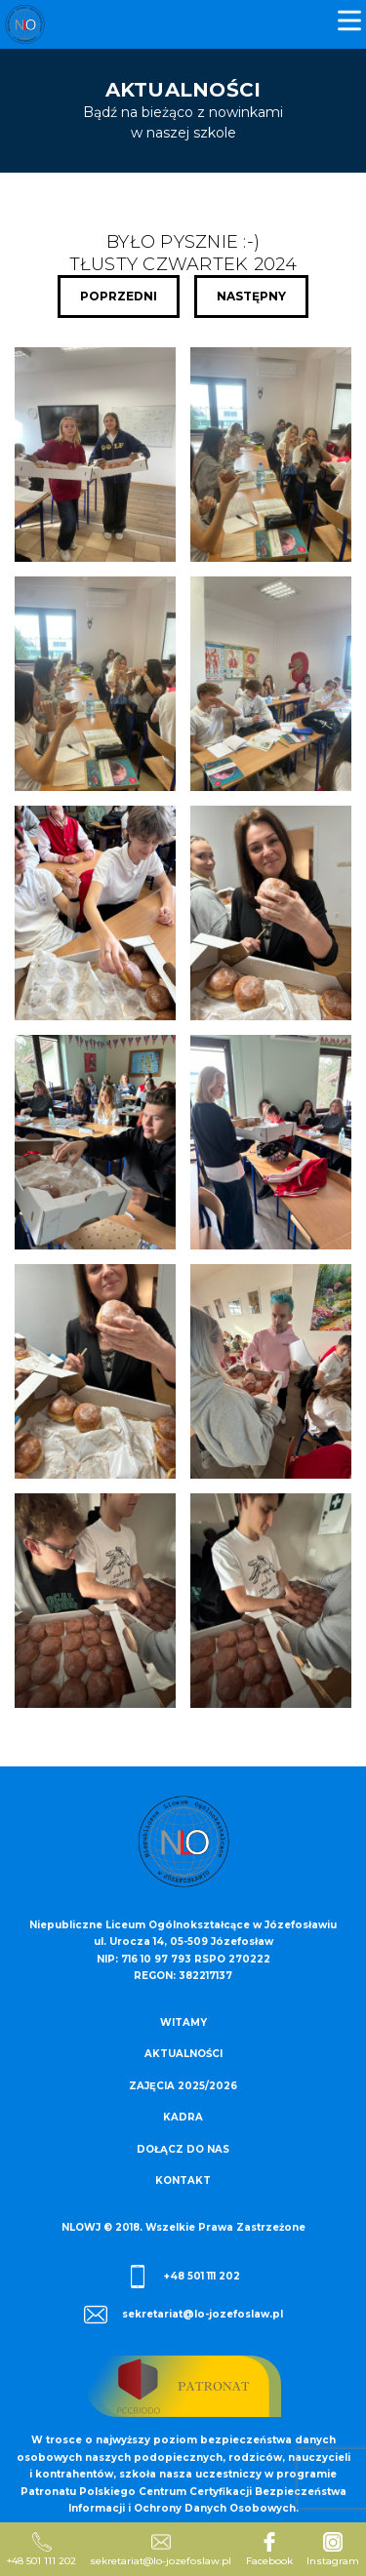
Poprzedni (118, 296)
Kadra (183, 2117)
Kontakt (183, 2180)
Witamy (183, 2022)
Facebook (269, 2549)
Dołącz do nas (183, 2149)
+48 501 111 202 (183, 2276)
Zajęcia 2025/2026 (183, 2086)
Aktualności (183, 2053)
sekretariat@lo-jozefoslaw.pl (183, 2314)
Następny (251, 296)
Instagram (332, 2549)
